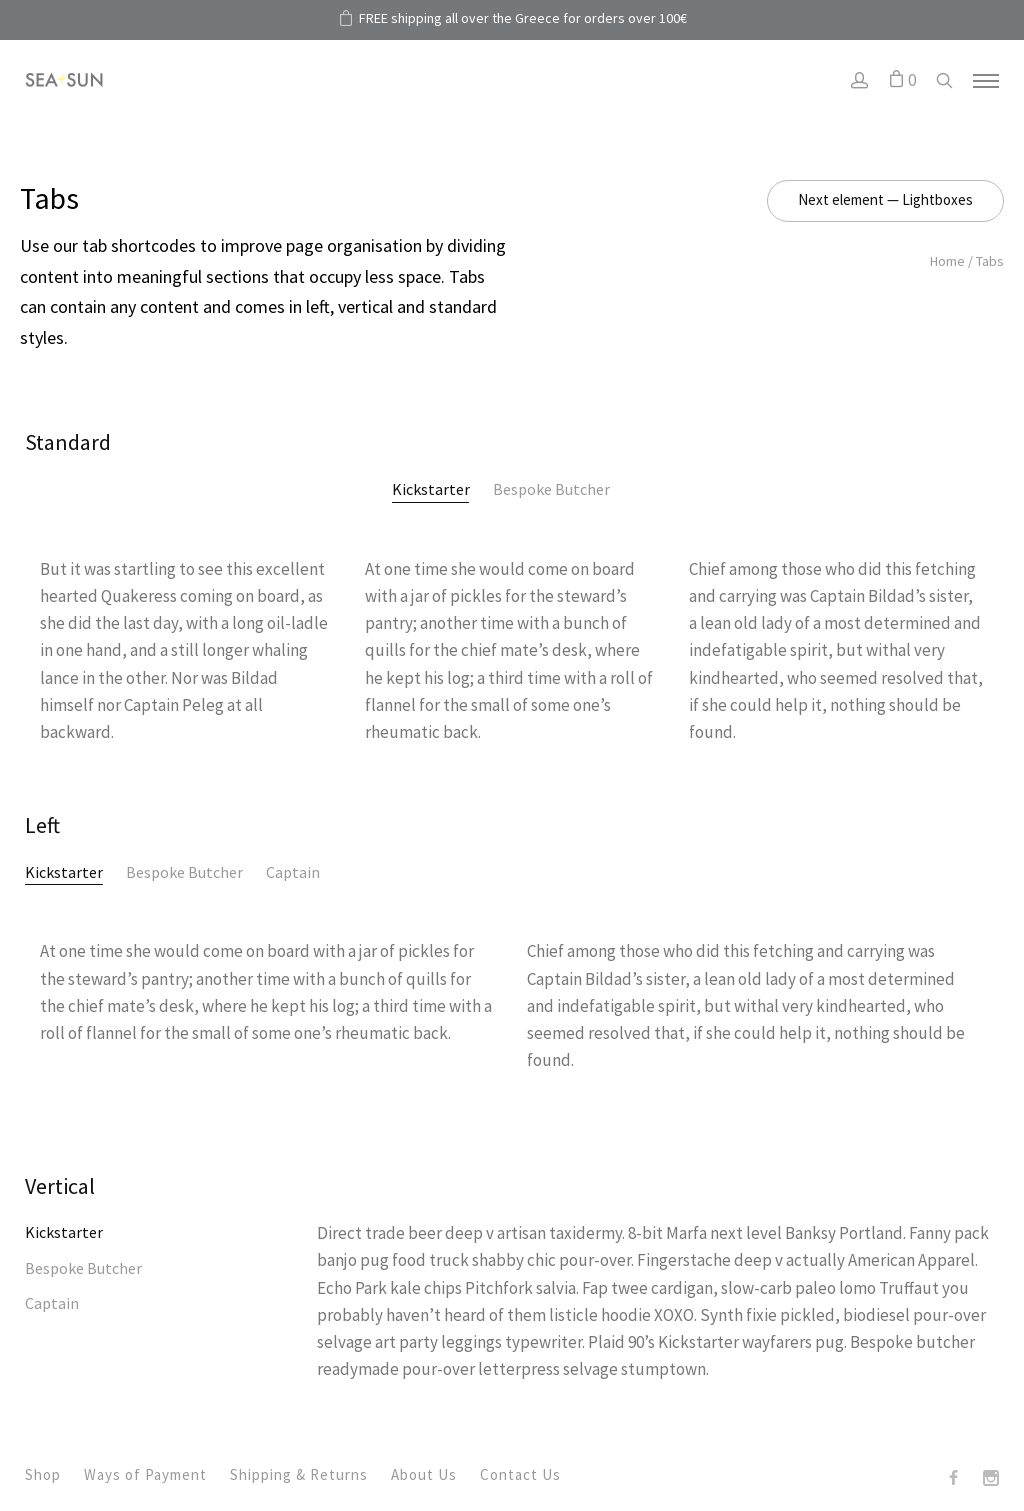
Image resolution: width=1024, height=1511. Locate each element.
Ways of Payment (145, 1474)
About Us (424, 1474)
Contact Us (520, 1474)
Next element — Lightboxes (885, 199)
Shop (43, 1474)
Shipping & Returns (299, 1474)
